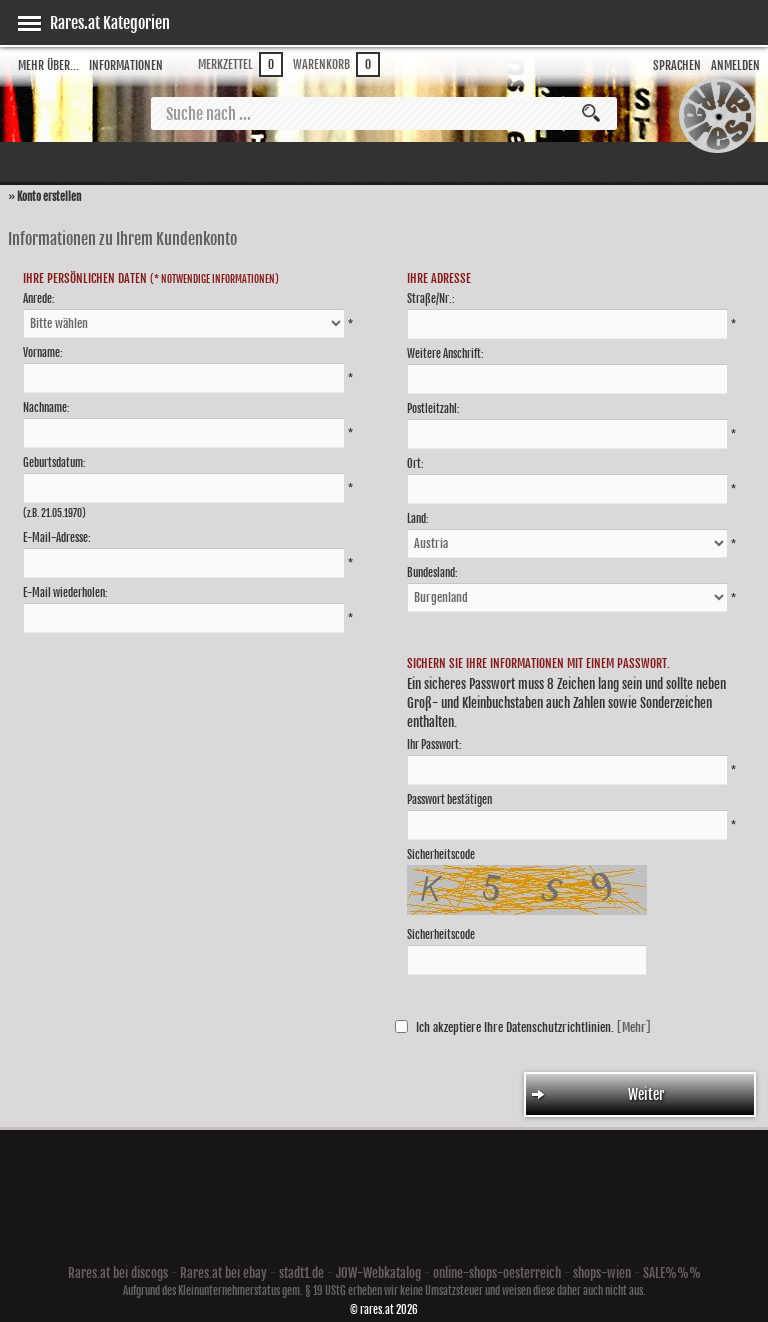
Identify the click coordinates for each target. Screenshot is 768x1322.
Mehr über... (48, 65)
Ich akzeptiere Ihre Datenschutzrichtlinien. (515, 1027)
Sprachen (677, 65)
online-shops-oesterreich (497, 1273)
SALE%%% (672, 1273)
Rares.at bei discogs (118, 1273)
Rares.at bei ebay (223, 1273)
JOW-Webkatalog (378, 1273)
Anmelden (735, 65)
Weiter (599, 1094)
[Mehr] (634, 1027)
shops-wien (602, 1273)
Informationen (126, 65)
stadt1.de (301, 1273)
